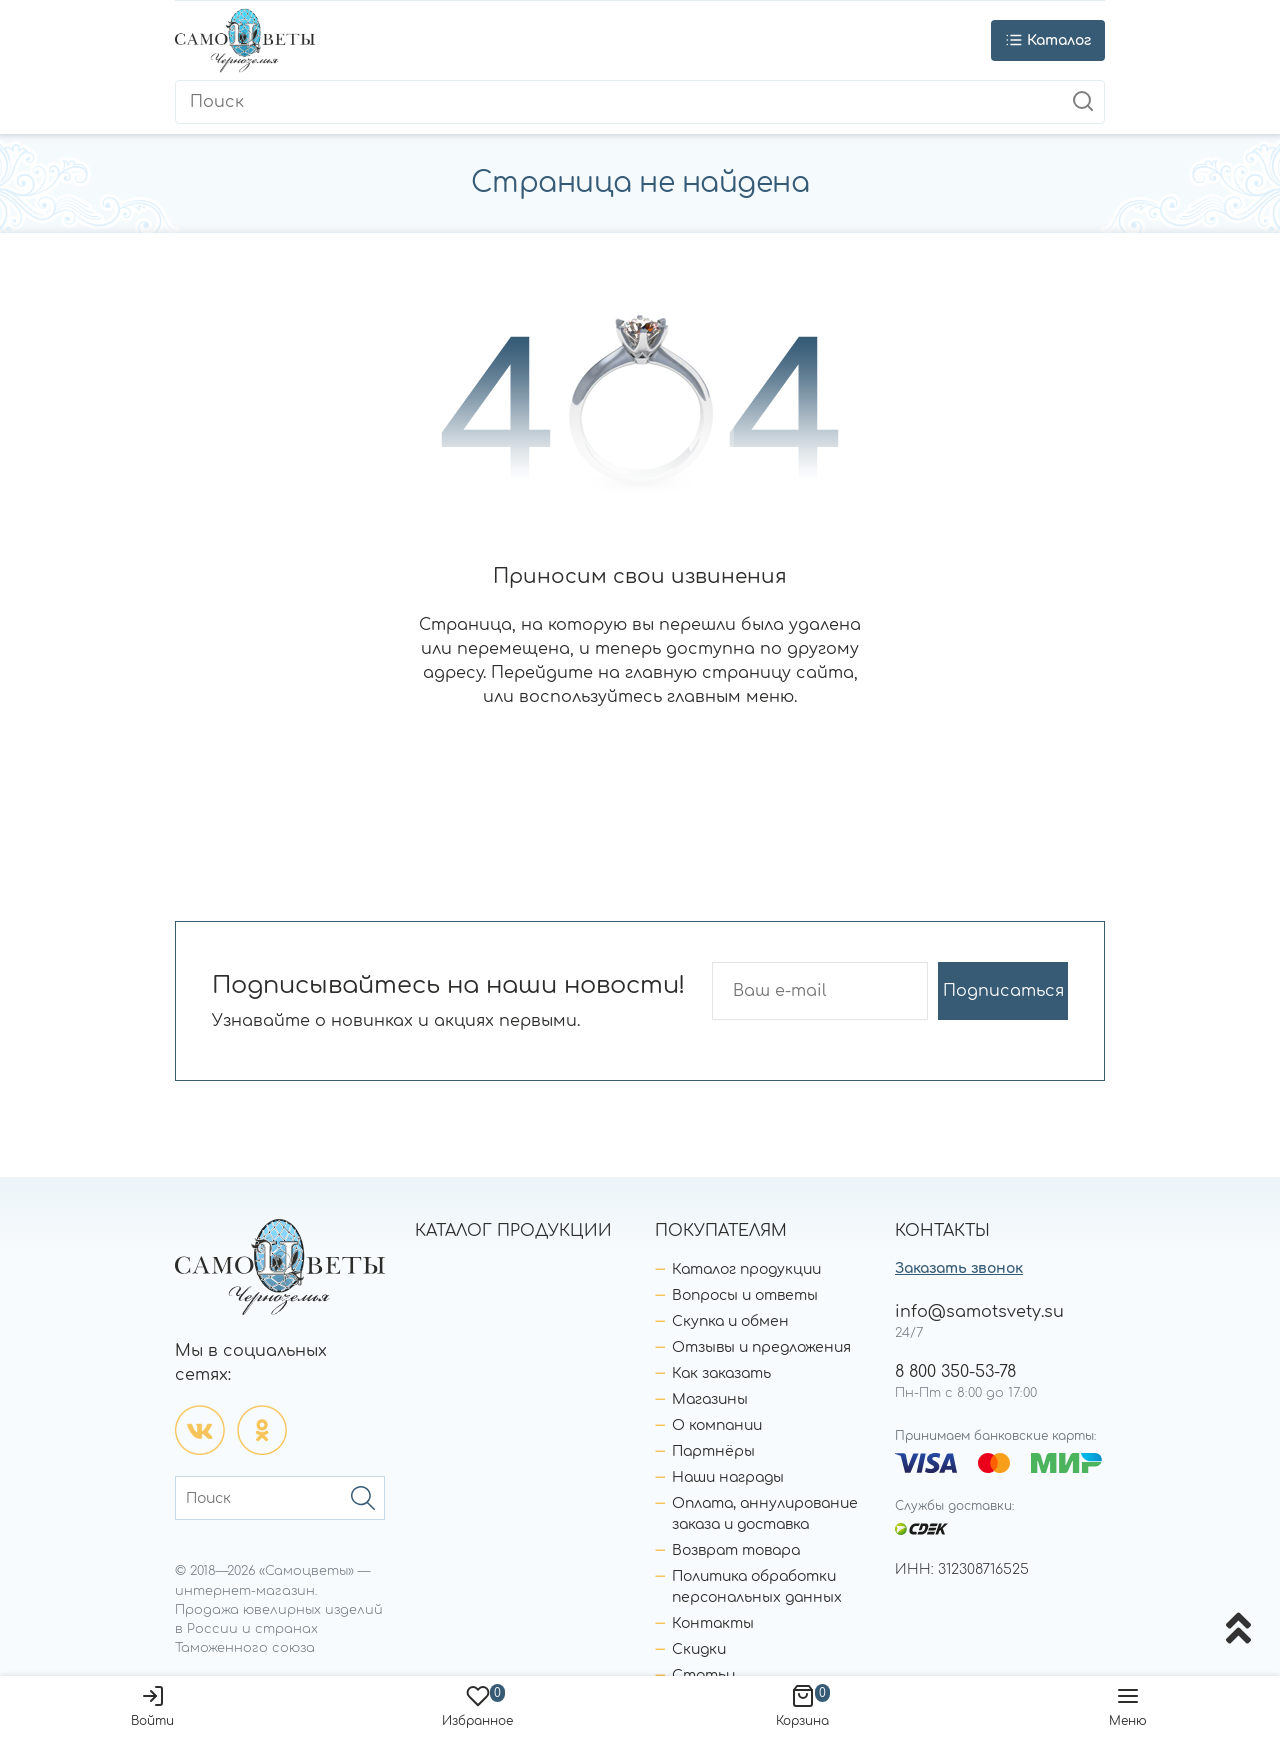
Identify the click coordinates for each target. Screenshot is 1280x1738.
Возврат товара (736, 1550)
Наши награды (728, 1477)
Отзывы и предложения (761, 1347)
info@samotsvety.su (979, 1312)
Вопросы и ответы (745, 1295)
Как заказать (721, 1373)
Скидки (699, 1649)
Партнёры (713, 1451)
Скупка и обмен (730, 1321)
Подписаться (1003, 991)
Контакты (713, 1623)
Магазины (710, 1399)
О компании (717, 1425)
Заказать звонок (959, 1268)
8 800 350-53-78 (955, 1372)
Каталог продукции (746, 1269)
